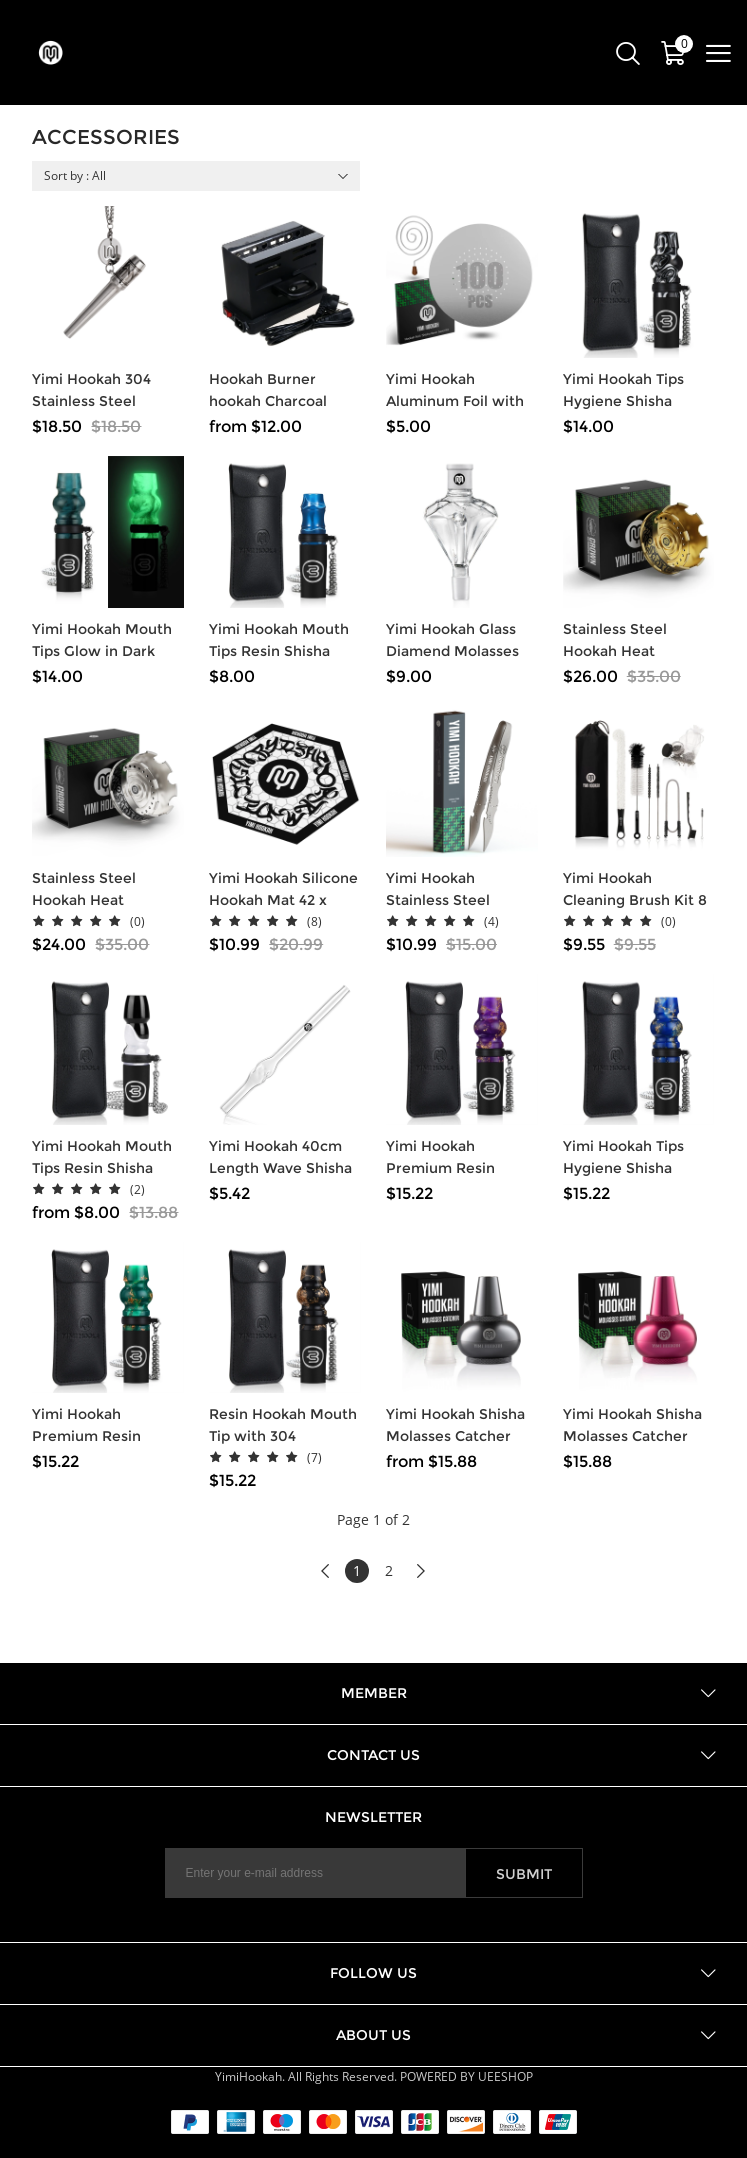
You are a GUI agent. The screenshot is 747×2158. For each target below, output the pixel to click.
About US (373, 2035)
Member (374, 1693)
